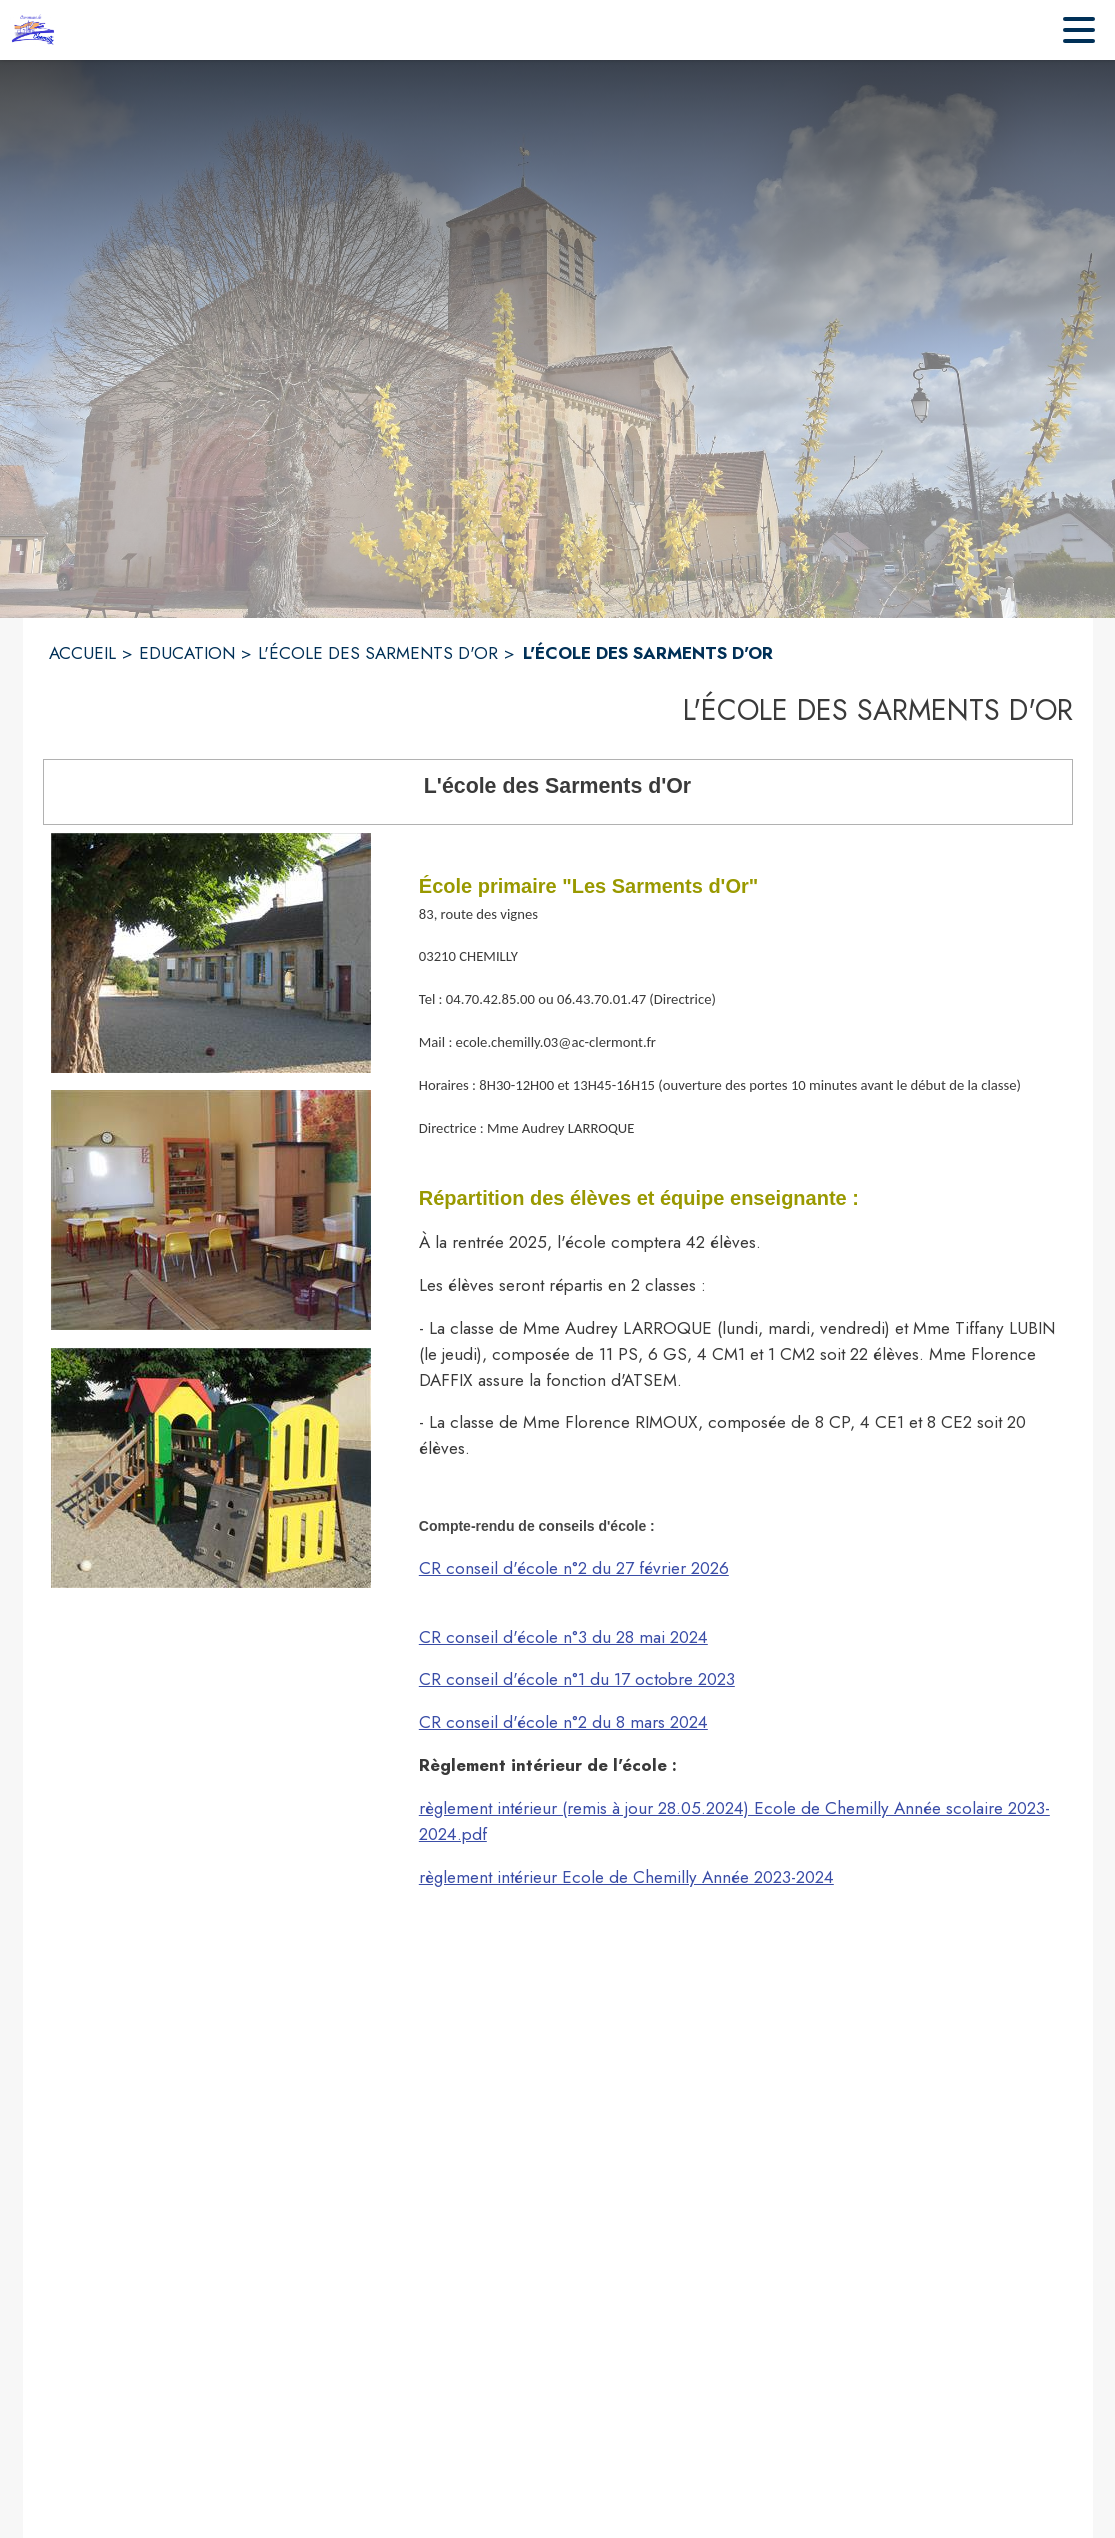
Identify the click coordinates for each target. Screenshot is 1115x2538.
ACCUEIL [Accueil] (82, 653)
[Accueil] (35, 30)
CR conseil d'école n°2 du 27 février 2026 (574, 1568)
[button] (211, 953)
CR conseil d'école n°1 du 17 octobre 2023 (577, 1679)
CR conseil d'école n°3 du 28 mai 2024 (563, 1637)
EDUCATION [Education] (187, 653)
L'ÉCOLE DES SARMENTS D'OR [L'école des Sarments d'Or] (378, 653)
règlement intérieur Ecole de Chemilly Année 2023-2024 (626, 1877)
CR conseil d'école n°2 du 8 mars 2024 (563, 1722)
